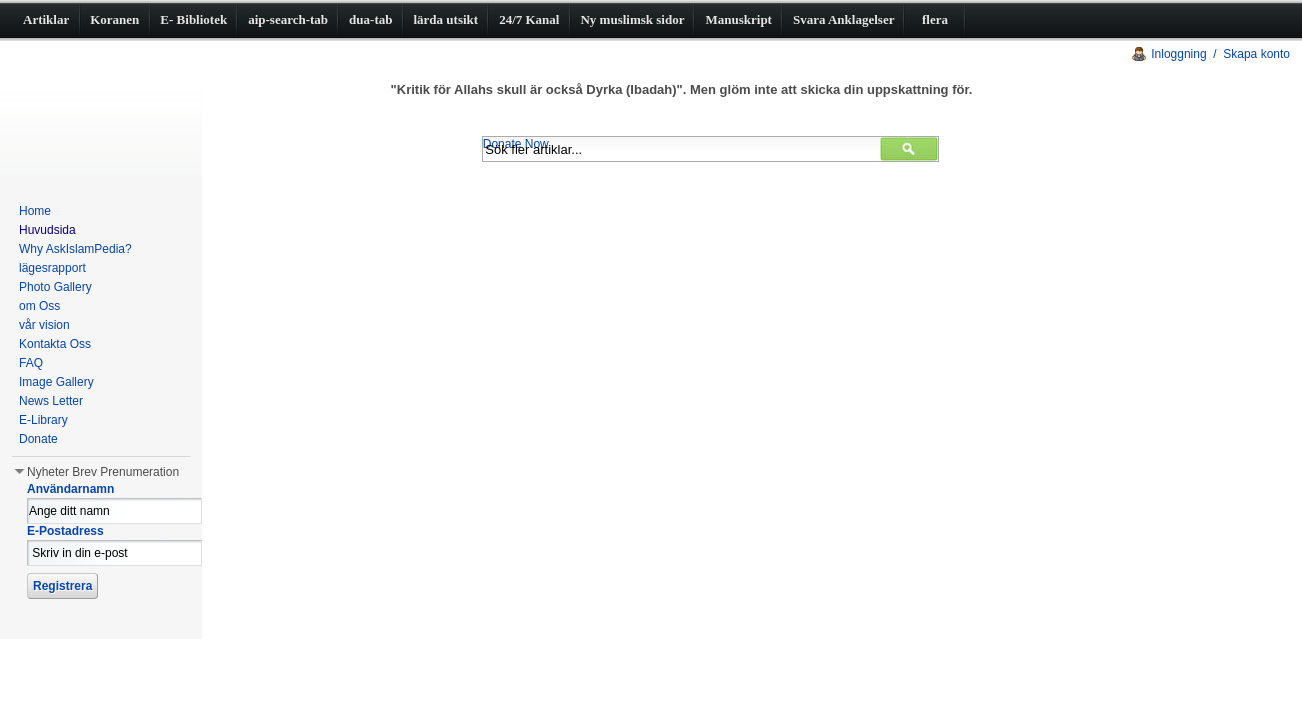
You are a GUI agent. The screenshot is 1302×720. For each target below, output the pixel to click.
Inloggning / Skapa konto (1220, 54)
